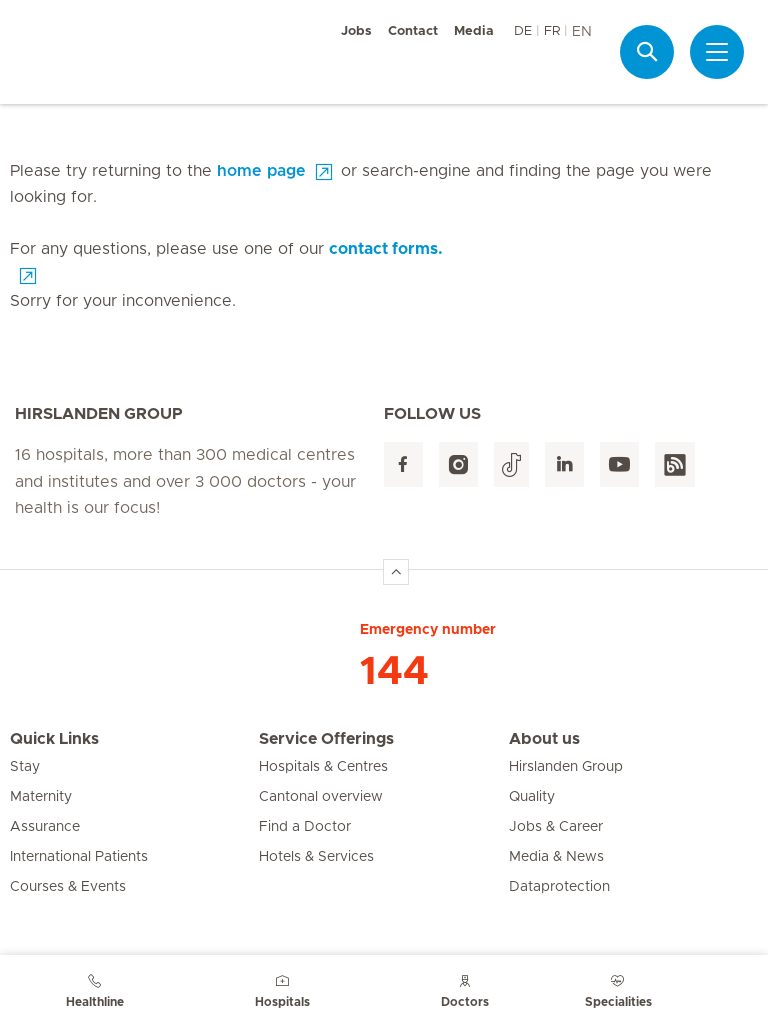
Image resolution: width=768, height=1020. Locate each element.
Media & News (556, 857)
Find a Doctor (305, 827)
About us (544, 739)
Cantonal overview (321, 797)
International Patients (79, 857)
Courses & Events (68, 887)
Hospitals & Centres (323, 767)
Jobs (356, 31)
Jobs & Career (556, 827)
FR (552, 31)
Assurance (45, 827)
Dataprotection (559, 887)
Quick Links (54, 739)
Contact (413, 31)
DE (523, 31)
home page (261, 171)
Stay (25, 767)
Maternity (41, 797)
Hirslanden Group (566, 767)
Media (474, 31)
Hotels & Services (316, 857)
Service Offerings (326, 739)
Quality (532, 797)
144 (394, 672)
